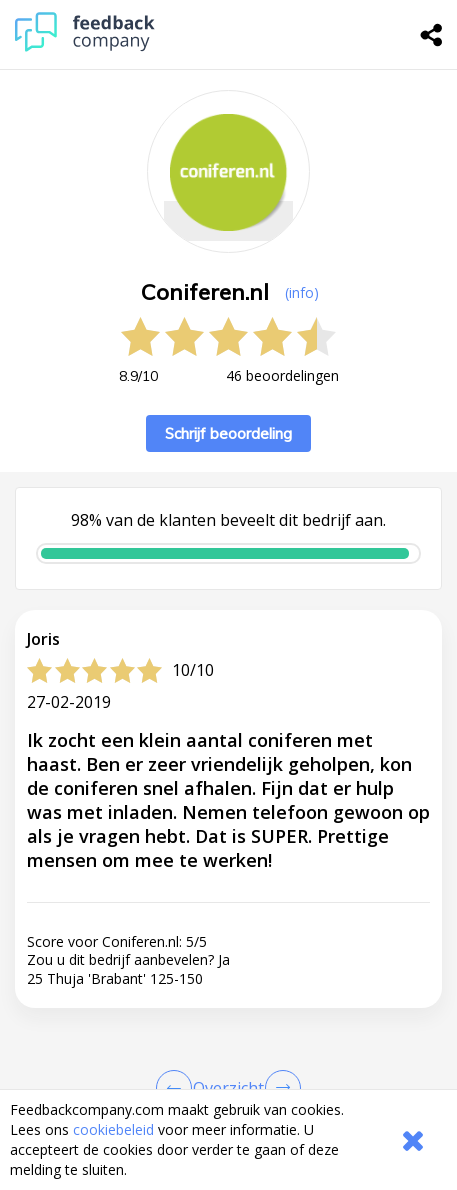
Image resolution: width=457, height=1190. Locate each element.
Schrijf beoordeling (228, 433)
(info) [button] (302, 292)
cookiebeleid (113, 1129)
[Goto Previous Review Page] (178, 1088)
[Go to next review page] (279, 1088)
